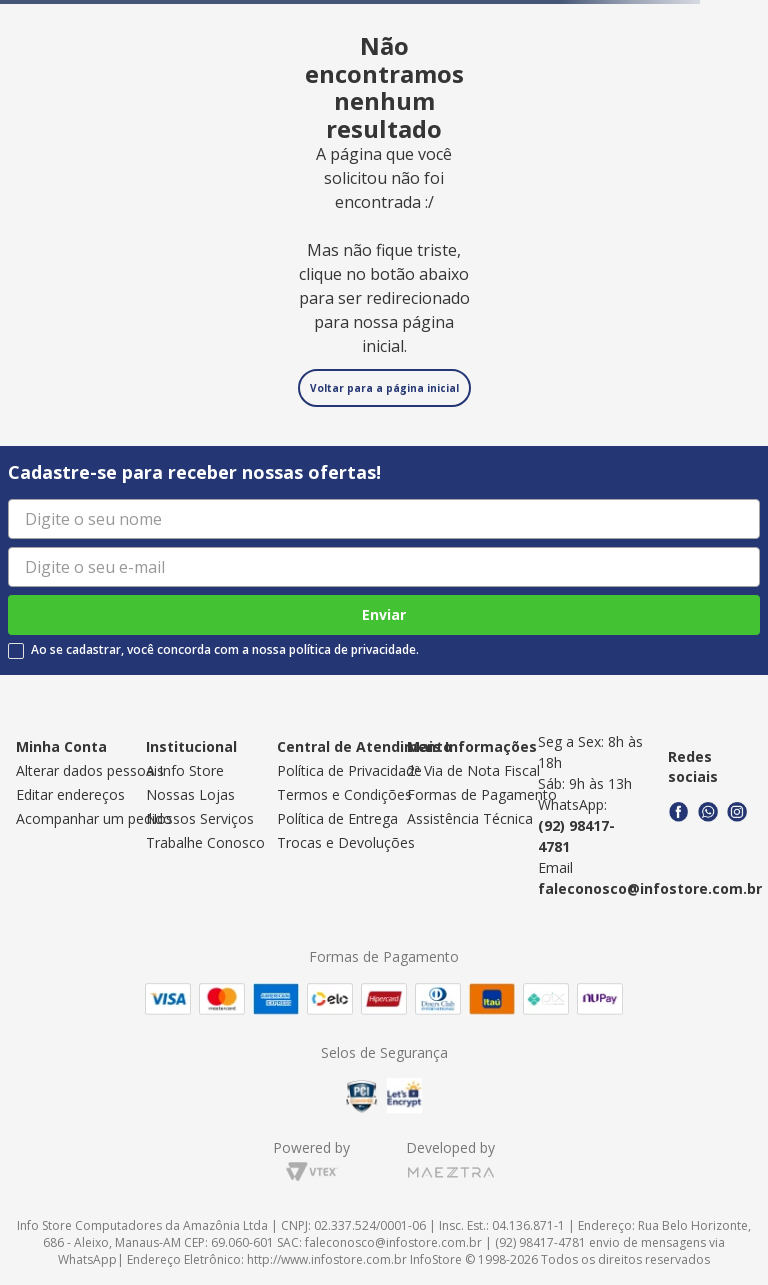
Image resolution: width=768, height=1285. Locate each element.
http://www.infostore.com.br (327, 1259)
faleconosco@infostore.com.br (650, 888)
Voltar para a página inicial (384, 388)
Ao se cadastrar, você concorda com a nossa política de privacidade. (225, 650)
